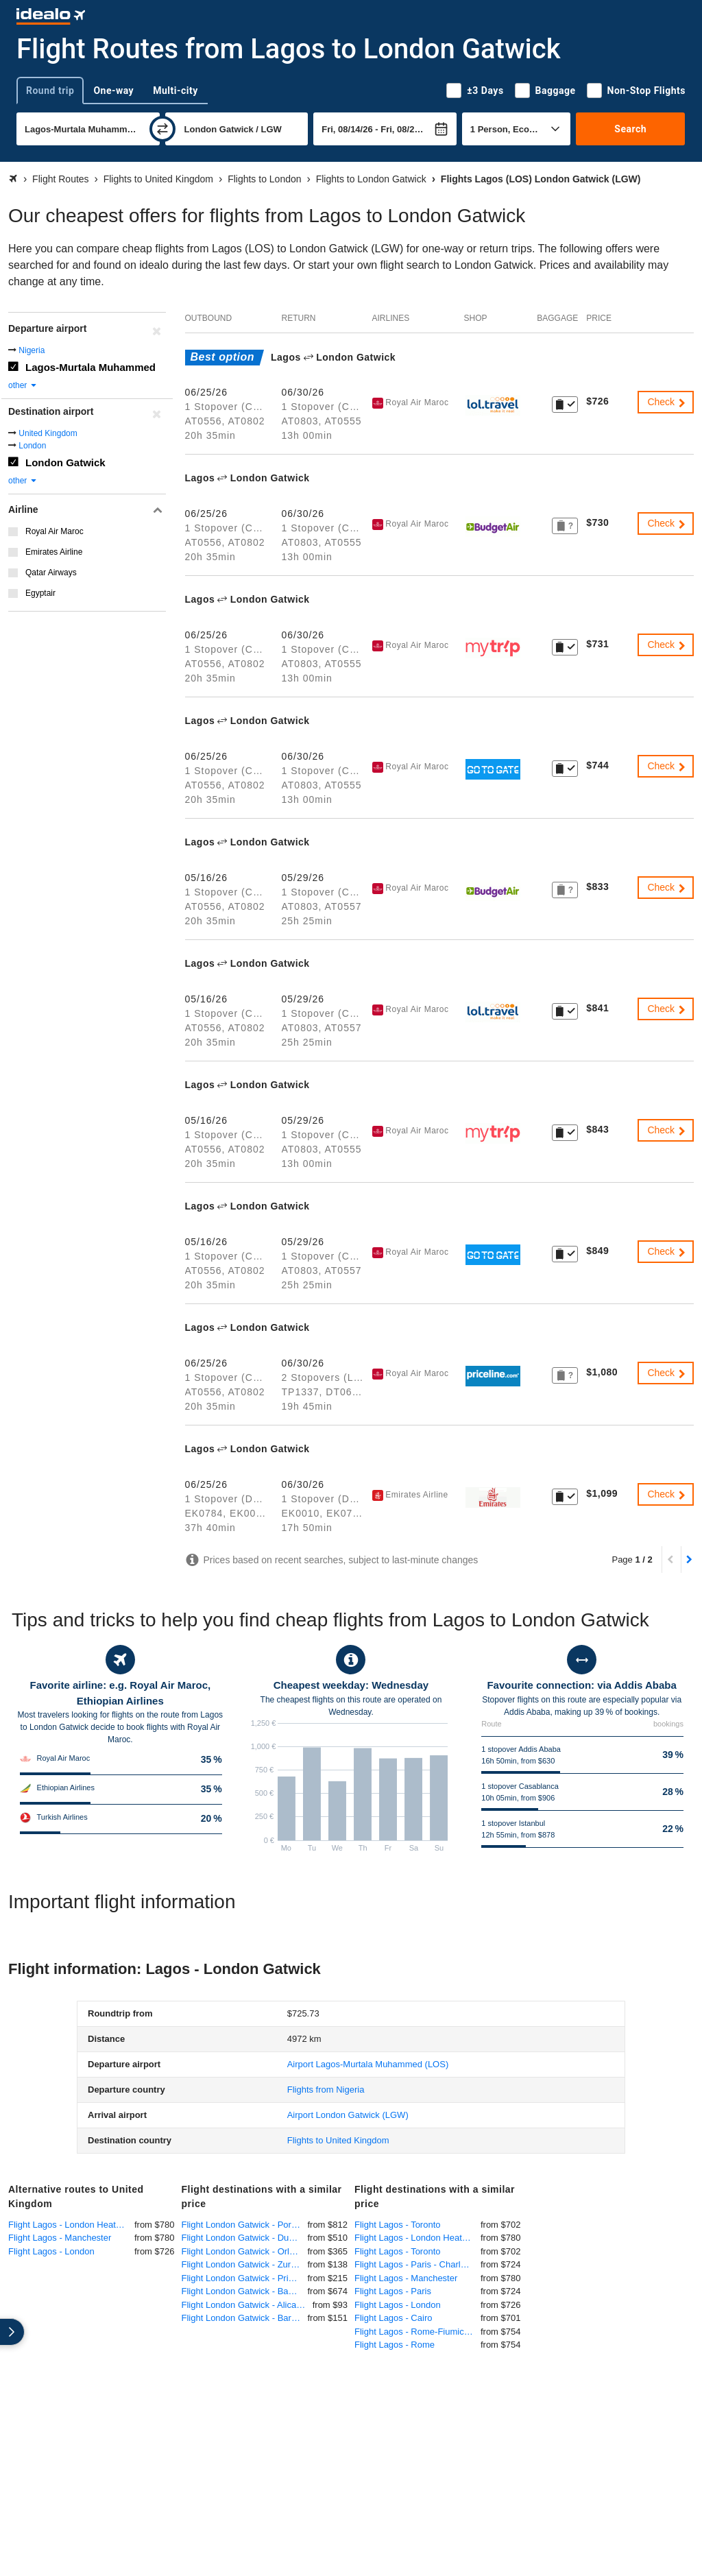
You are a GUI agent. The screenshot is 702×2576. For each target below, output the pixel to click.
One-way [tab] (113, 90)
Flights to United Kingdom (338, 2140)
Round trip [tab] (50, 90)
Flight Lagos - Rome (394, 2344)
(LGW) (348, 2115)
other (23, 385)
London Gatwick (65, 462)
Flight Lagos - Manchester (59, 2237)
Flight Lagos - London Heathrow (71, 2224)
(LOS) (368, 2064)
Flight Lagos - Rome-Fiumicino (415, 2331)
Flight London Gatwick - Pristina (245, 2278)
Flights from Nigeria (326, 2089)
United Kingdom (48, 433)
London (32, 445)
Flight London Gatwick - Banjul (242, 2291)
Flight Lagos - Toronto (397, 2224)
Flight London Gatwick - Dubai (241, 2237)
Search (630, 128)
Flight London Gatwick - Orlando (245, 2251)
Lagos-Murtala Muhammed (90, 367)
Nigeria (32, 350)
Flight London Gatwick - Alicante (245, 2305)
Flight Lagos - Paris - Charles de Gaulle (417, 2264)
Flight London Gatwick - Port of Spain (245, 2224)
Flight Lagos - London (51, 2251)
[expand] (12, 2332)
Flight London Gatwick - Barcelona (245, 2318)
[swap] (162, 129)
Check (667, 401)
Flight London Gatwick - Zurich (242, 2264)
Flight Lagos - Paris (392, 2291)
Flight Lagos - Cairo (393, 2318)
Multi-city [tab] (175, 90)
